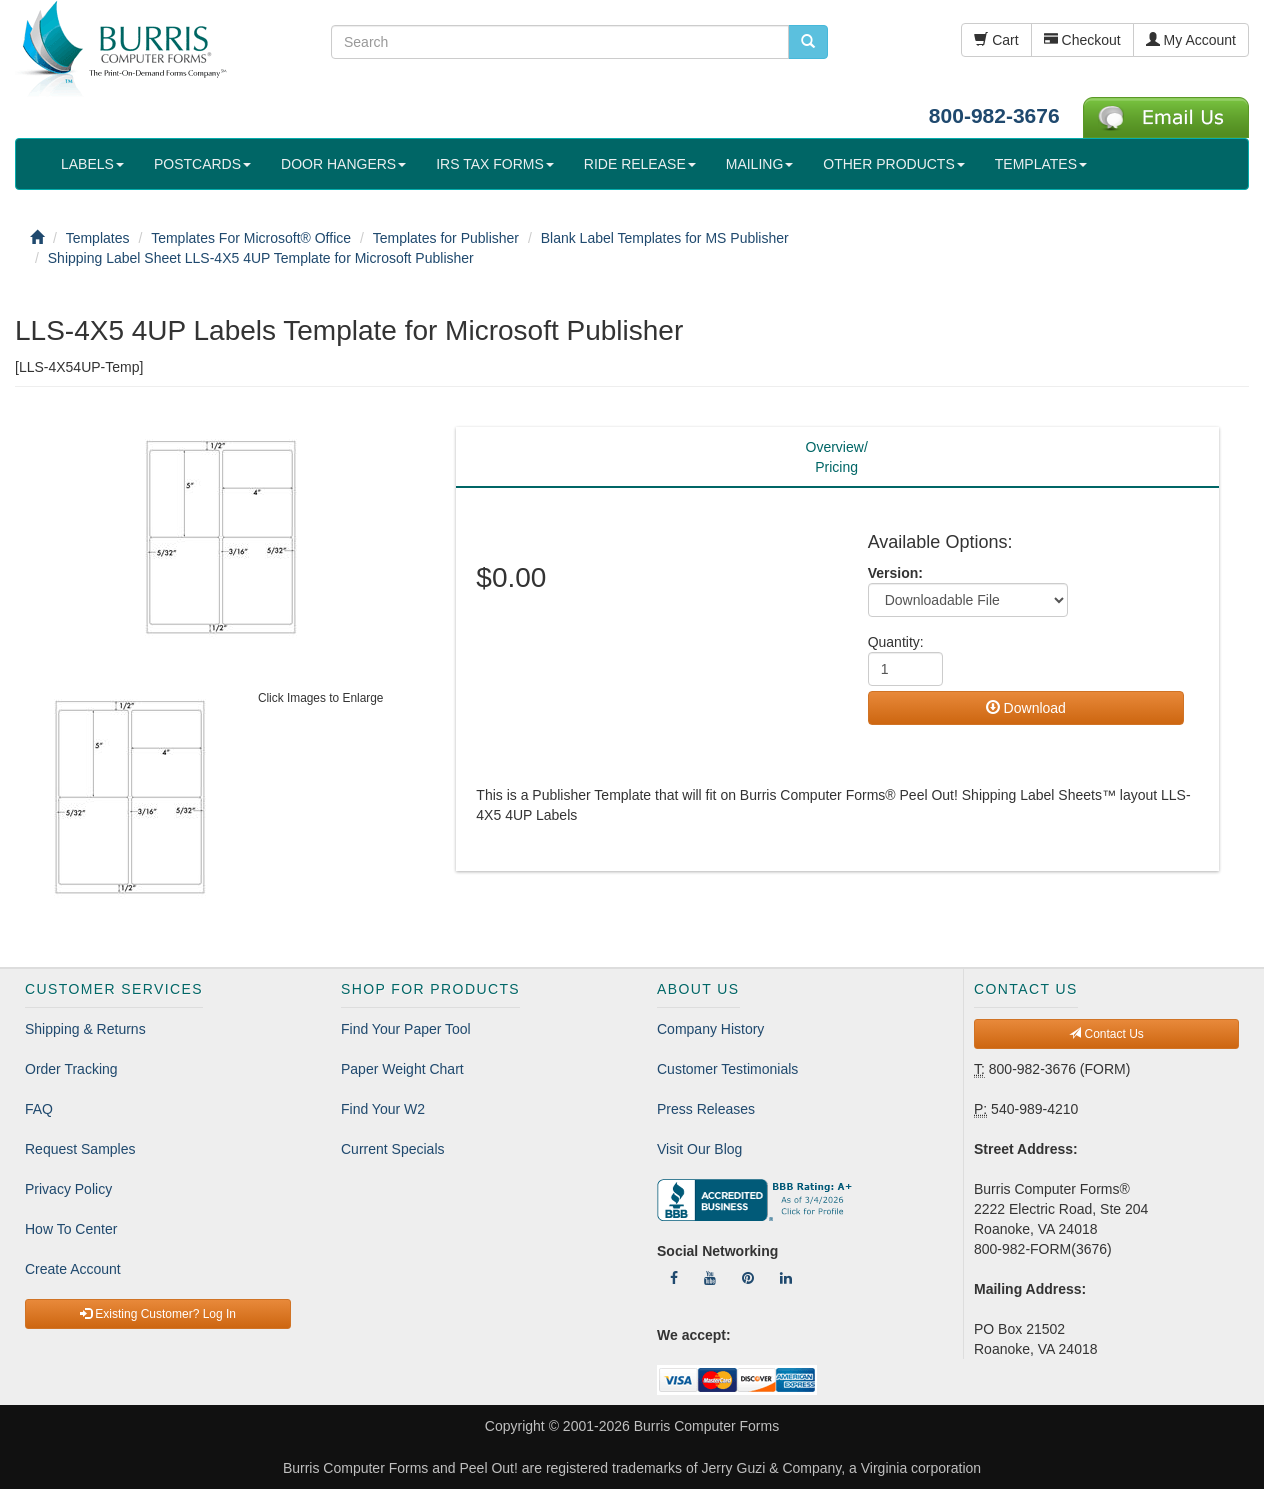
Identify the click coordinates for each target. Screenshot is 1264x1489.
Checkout (1082, 40)
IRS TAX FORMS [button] (495, 164)
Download (1026, 708)
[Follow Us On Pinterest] (748, 1278)
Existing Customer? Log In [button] (158, 1314)
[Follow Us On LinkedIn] (786, 1278)
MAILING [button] (760, 164)
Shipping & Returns (85, 1029)
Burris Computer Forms (706, 1426)
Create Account (73, 1269)
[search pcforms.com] (808, 42)
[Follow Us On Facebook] (674, 1278)
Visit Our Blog (699, 1149)
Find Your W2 (383, 1109)
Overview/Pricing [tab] (837, 457)
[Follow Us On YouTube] (710, 1278)
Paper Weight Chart (402, 1069)
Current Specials (393, 1149)
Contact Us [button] (1106, 1034)
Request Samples (80, 1149)
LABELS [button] (92, 164)
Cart (996, 40)
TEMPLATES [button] (1041, 164)
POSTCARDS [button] (202, 164)
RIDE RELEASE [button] (640, 164)
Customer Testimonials (727, 1069)
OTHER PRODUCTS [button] (893, 164)
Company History (710, 1029)
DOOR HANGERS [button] (343, 164)
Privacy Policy (68, 1189)
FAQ (39, 1109)
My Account (1191, 40)
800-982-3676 (994, 115)
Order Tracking (71, 1069)
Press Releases (706, 1109)
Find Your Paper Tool (406, 1029)
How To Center (71, 1229)
